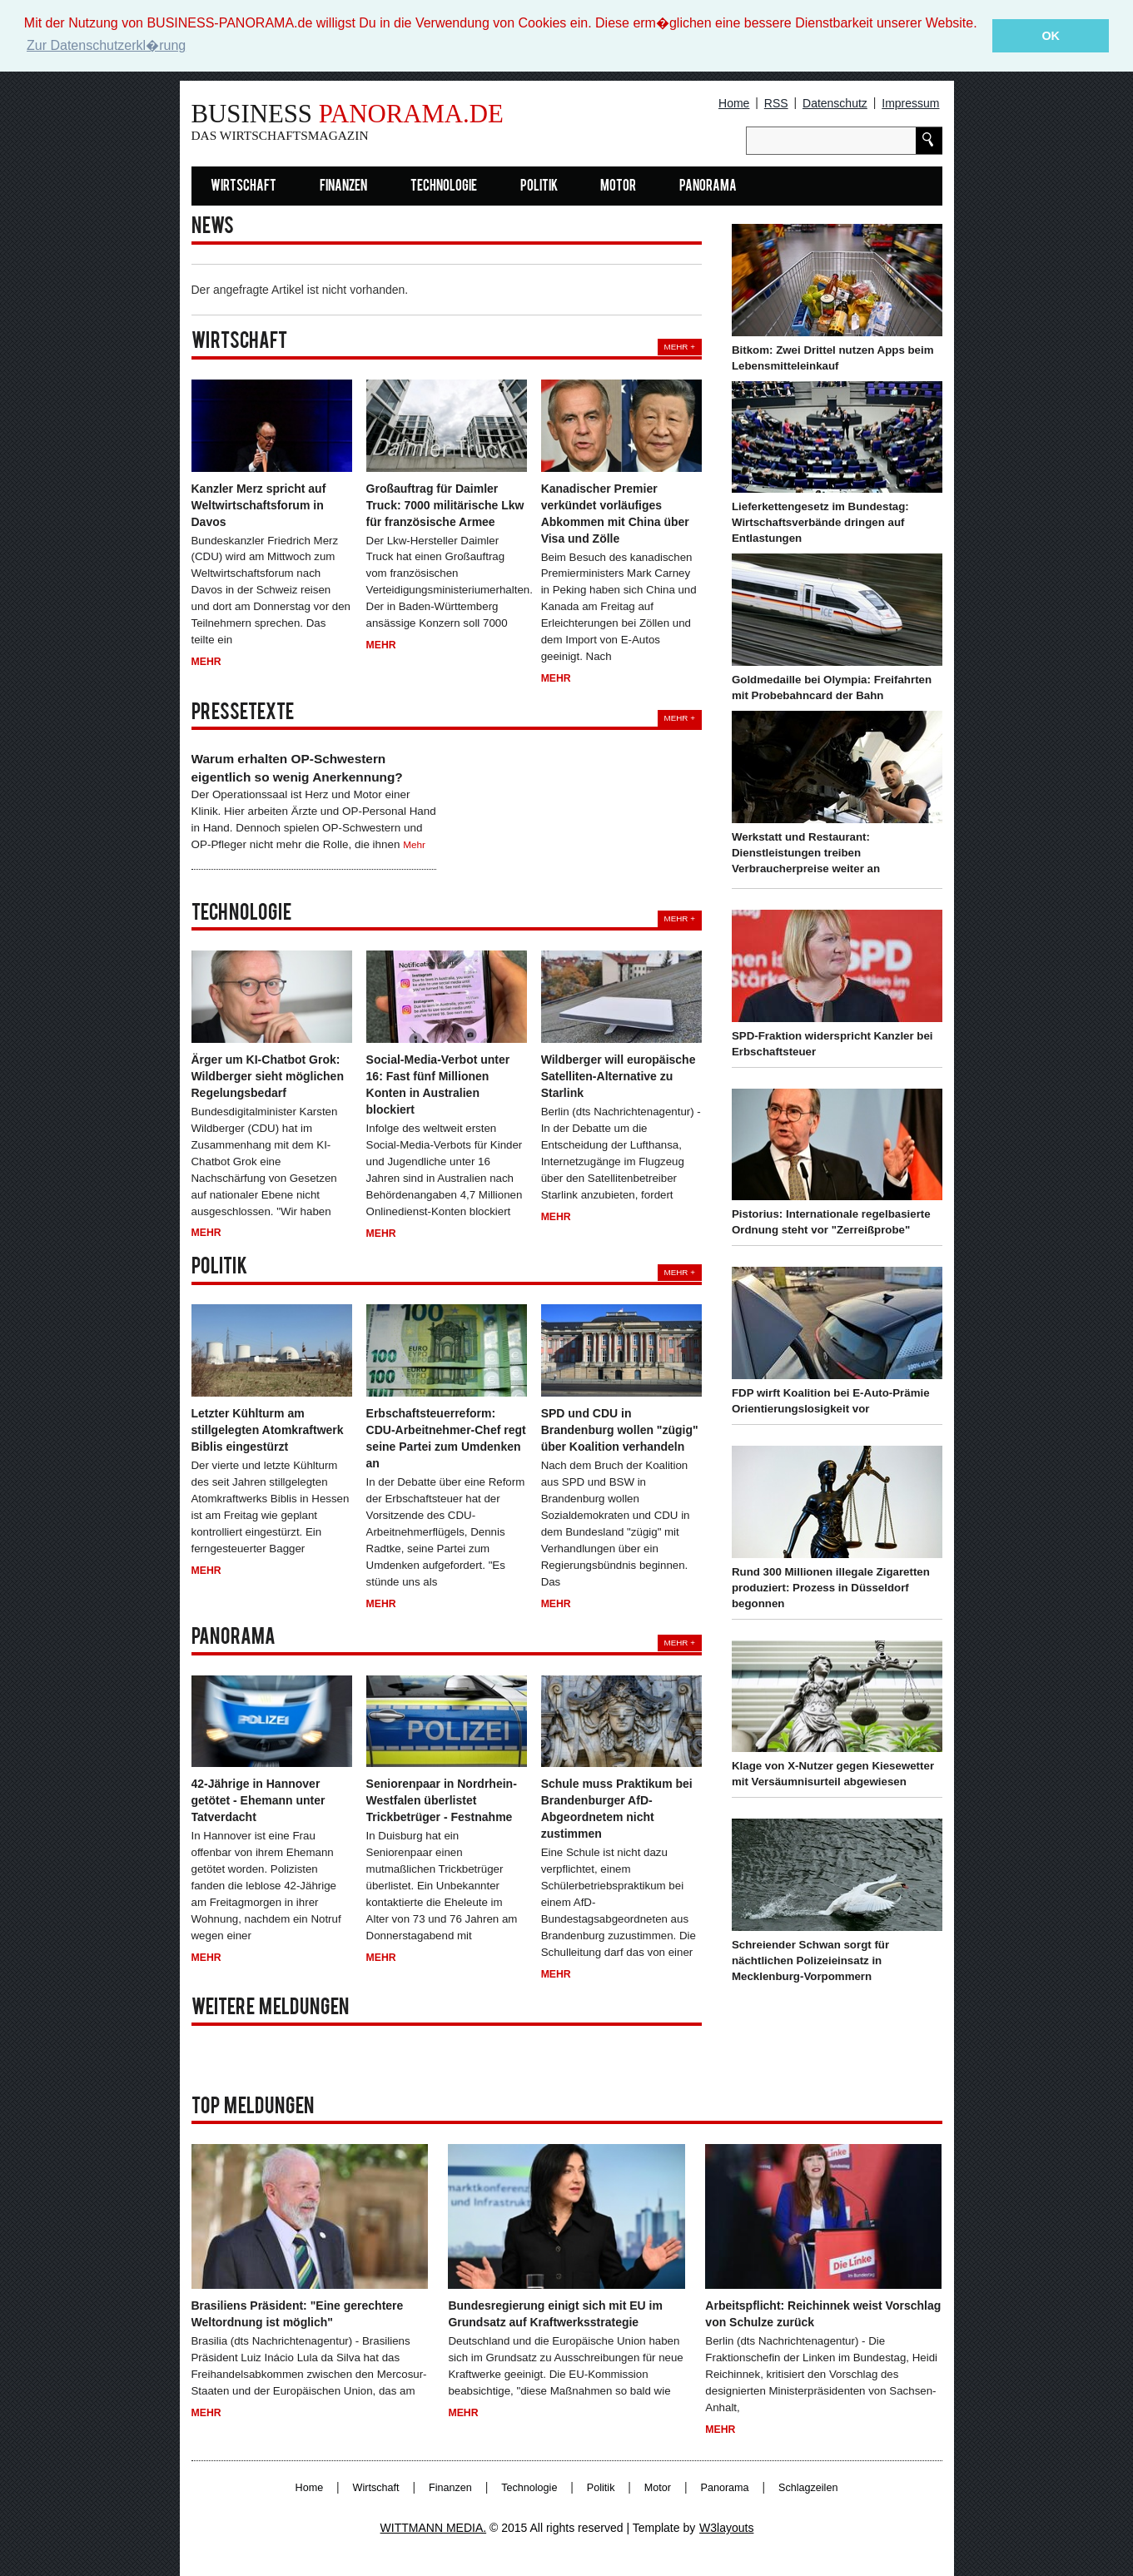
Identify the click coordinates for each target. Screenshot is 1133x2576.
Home (733, 103)
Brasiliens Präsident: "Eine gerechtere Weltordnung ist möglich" (297, 2314)
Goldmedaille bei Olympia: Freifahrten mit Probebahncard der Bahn (832, 687)
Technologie (443, 187)
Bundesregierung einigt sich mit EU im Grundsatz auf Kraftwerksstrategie (555, 2314)
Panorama (708, 187)
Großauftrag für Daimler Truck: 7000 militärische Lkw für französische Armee (445, 504)
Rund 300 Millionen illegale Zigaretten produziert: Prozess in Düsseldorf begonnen (831, 1588)
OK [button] (1050, 35)
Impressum (910, 103)
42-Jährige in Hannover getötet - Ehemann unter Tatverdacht (258, 1800)
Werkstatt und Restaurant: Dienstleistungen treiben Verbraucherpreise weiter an (806, 853)
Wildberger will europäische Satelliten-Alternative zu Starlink (618, 1076)
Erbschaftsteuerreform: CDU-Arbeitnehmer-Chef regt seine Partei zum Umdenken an (446, 1438)
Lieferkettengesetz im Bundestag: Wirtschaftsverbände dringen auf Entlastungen (820, 522)
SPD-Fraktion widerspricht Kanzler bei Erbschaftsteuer (832, 1043)
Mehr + (679, 346)
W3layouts (726, 2527)
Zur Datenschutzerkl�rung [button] (106, 45)
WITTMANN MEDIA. (433, 2527)
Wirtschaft (243, 187)
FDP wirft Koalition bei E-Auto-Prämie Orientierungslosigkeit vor (831, 1401)
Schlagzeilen (807, 2488)
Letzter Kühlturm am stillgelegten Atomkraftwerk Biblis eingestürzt (267, 1430)
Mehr (206, 662)
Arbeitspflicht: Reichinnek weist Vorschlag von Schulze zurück (823, 2314)
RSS (776, 103)
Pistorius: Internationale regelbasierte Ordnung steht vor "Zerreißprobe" (831, 1222)
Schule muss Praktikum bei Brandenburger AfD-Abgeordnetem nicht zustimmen (617, 1808)
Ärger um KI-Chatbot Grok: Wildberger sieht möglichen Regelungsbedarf (267, 1076)
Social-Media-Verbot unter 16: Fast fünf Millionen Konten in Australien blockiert (438, 1084)
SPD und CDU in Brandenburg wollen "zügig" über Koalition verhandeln (619, 1430)
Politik (539, 187)
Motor (618, 187)
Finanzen (343, 187)
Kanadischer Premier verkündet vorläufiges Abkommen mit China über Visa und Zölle (615, 512)
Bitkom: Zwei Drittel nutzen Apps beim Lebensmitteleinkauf (833, 358)
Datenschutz (835, 103)
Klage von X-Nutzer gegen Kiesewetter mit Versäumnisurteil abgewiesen (833, 1774)
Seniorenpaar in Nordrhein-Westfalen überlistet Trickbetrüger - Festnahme (441, 1800)
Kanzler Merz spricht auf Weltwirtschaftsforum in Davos (258, 504)
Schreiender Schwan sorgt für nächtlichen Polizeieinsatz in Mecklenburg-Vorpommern (810, 1960)
